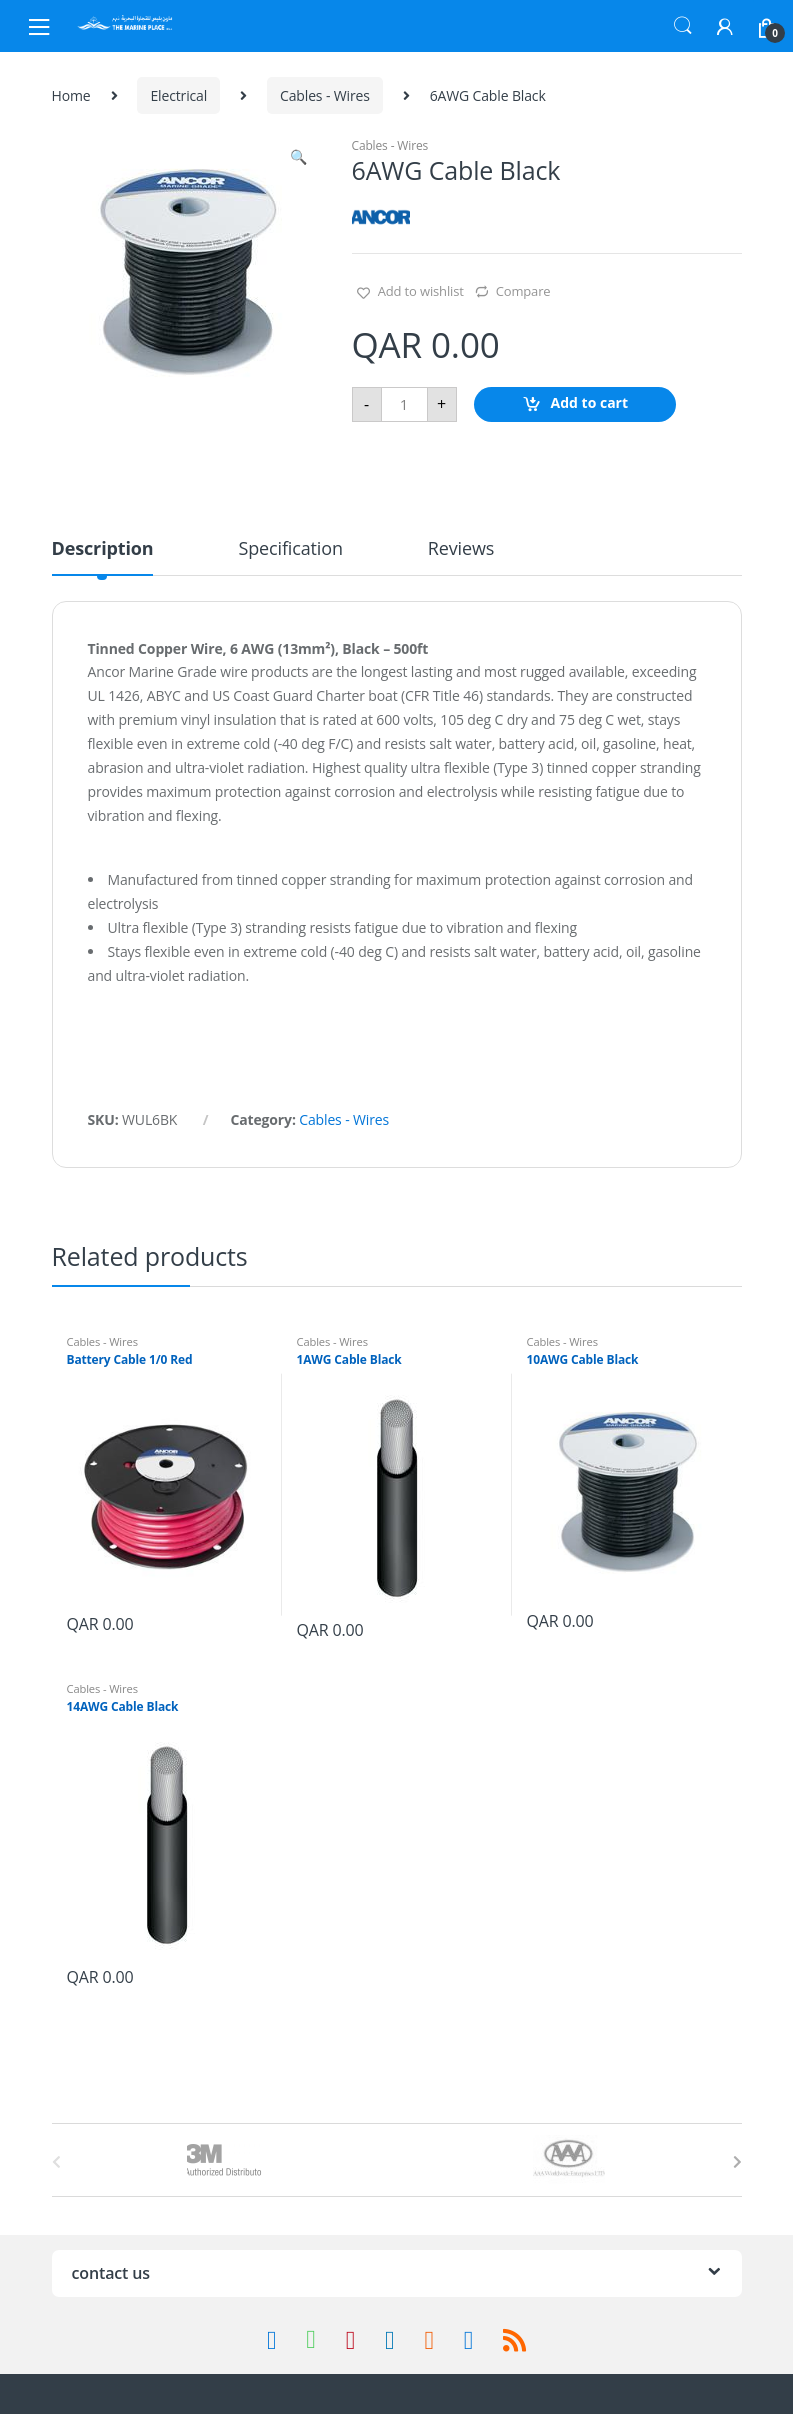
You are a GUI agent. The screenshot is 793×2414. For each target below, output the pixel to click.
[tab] (103, 557)
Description (103, 549)
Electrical (178, 95)
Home (71, 95)
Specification (290, 549)
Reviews (461, 549)
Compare (523, 291)
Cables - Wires (325, 95)
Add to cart (590, 402)
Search (683, 26)
